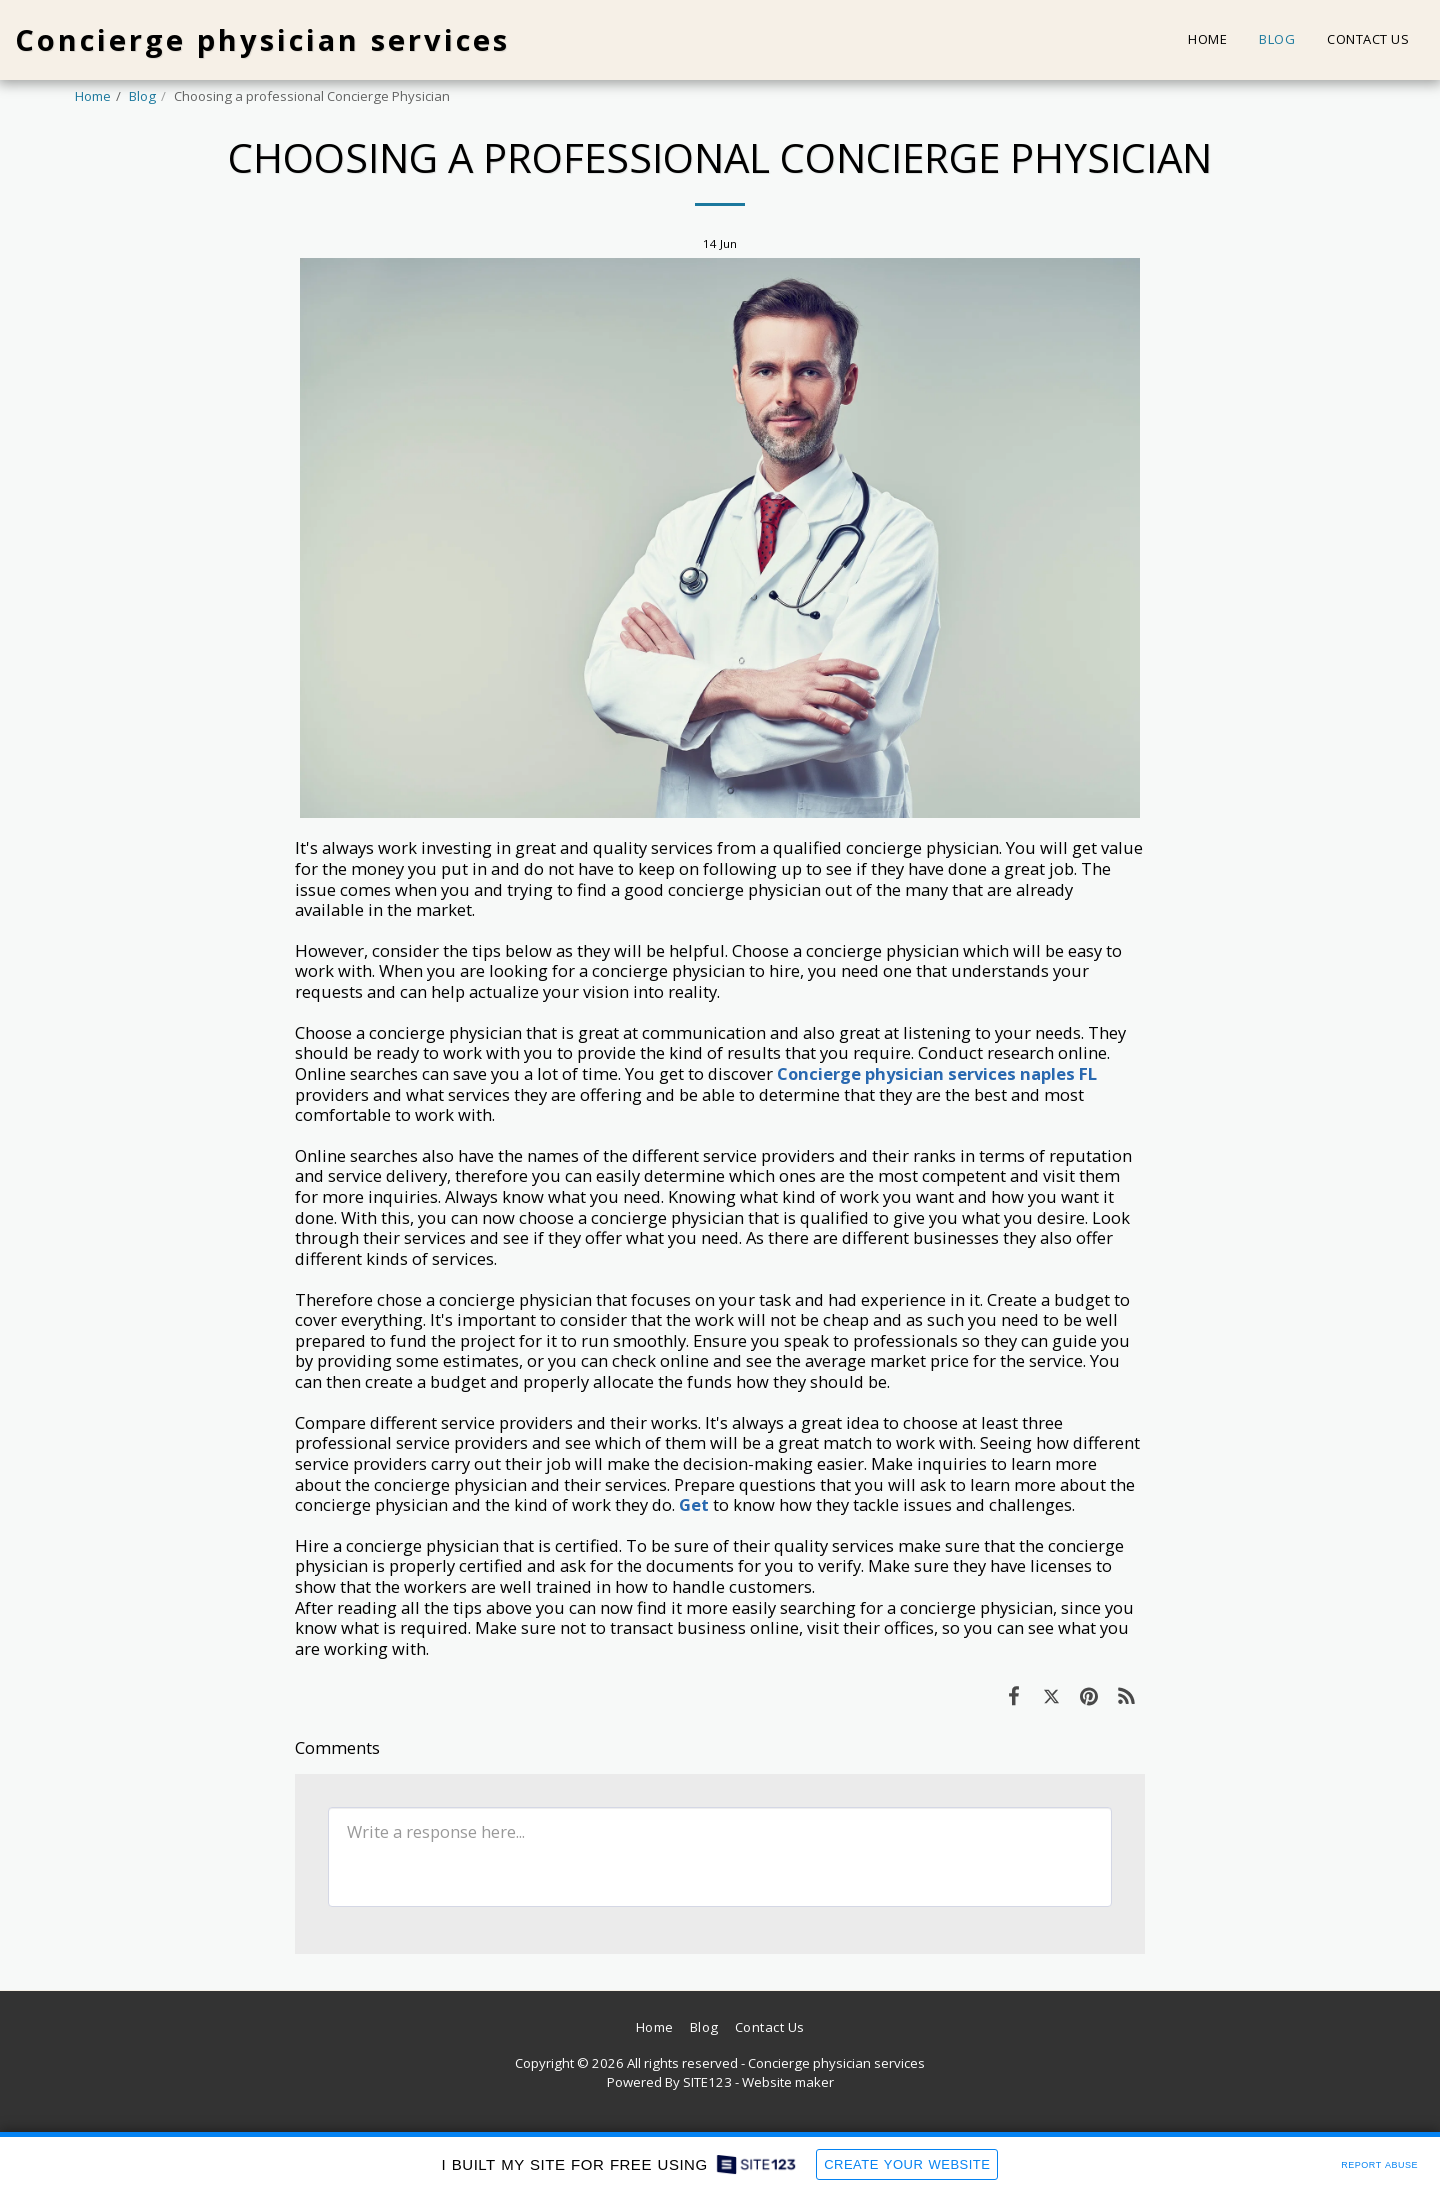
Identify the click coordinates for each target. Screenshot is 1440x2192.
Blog (142, 96)
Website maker (788, 2082)
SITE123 (707, 2082)
